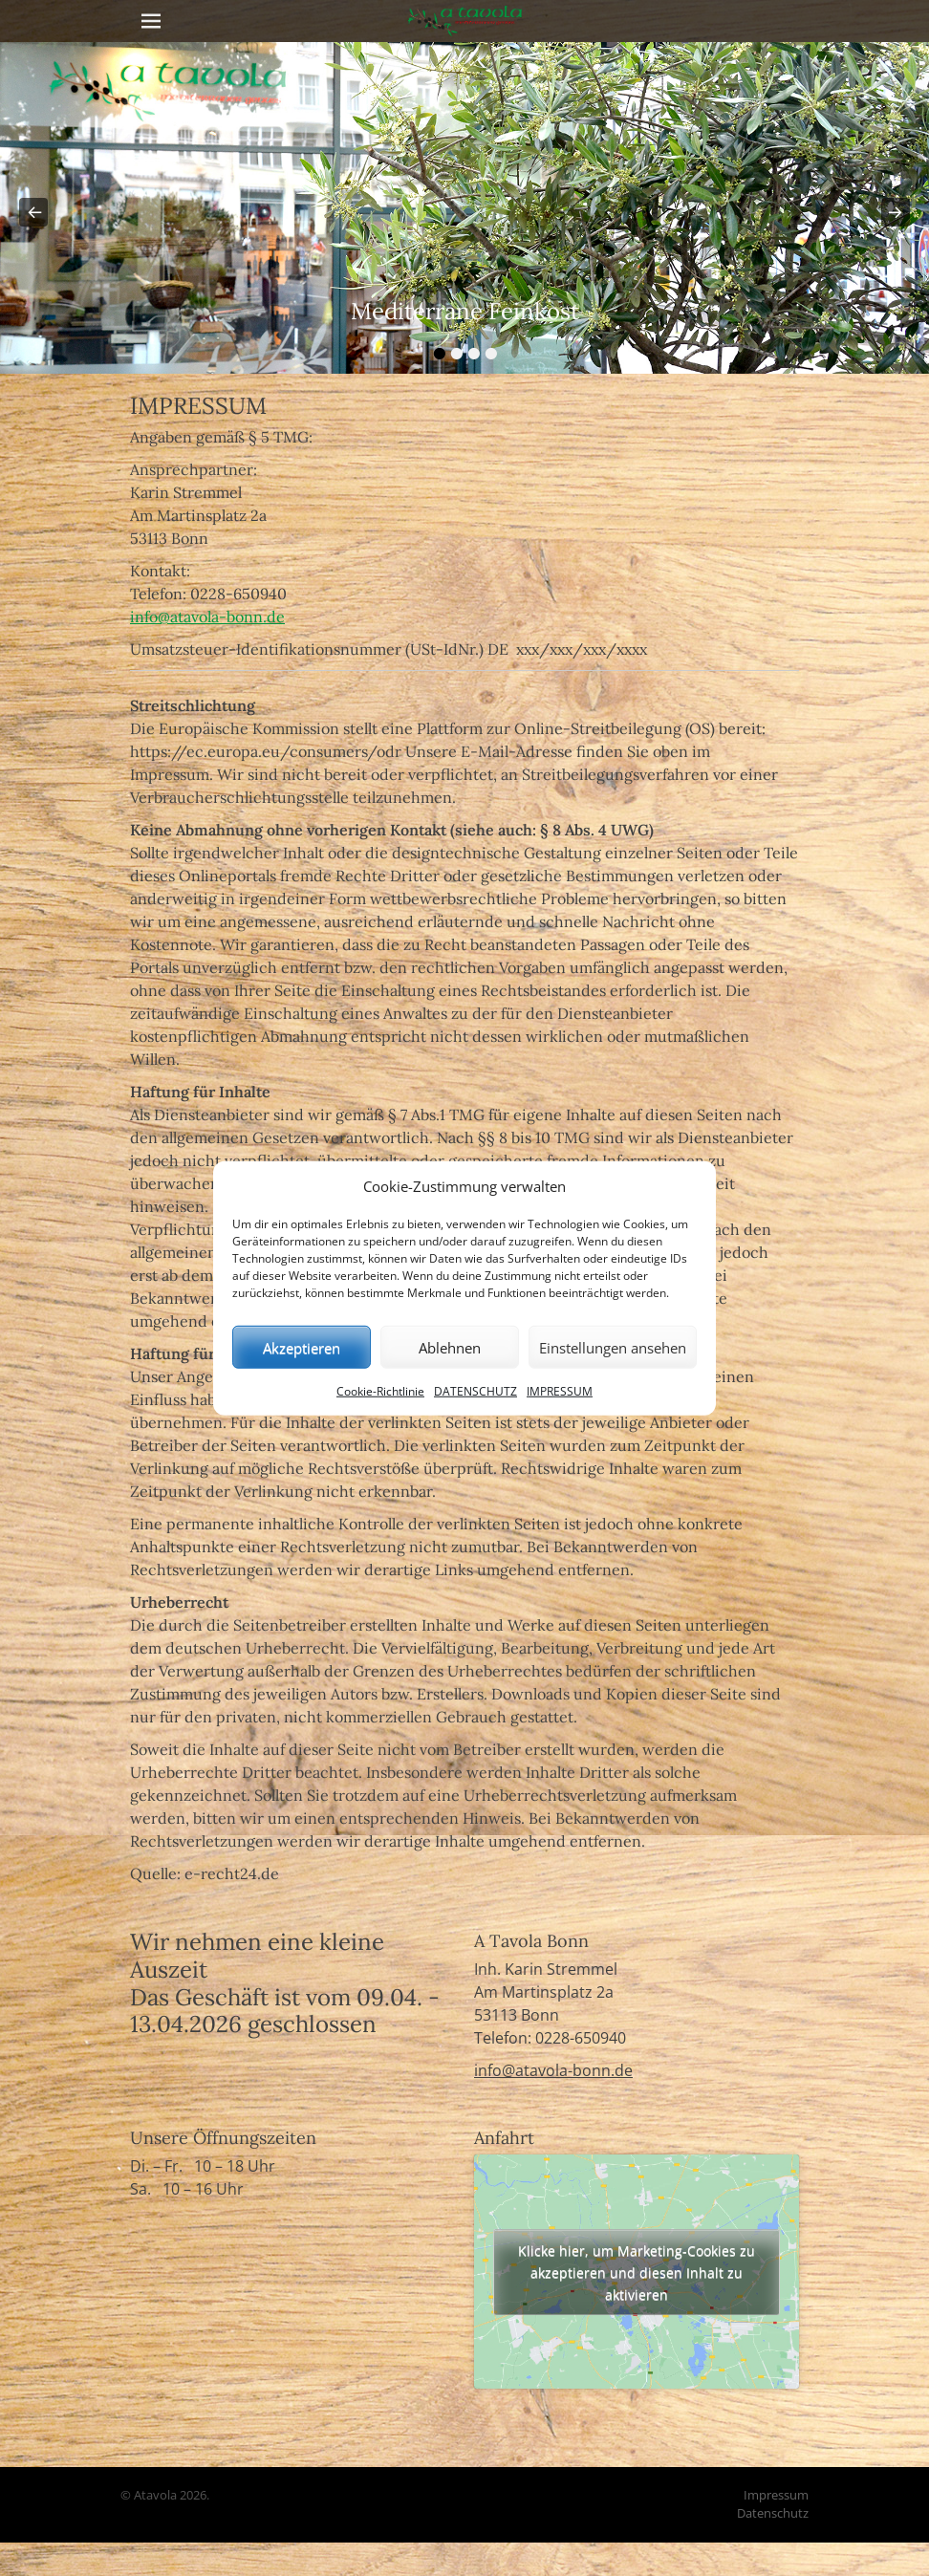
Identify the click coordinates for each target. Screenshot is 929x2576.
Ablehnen (450, 1346)
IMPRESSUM (560, 1391)
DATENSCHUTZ (475, 1391)
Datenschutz (773, 2513)
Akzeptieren (301, 1346)
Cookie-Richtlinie (380, 1391)
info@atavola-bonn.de (207, 616)
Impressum (776, 2494)
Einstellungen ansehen (612, 1346)
